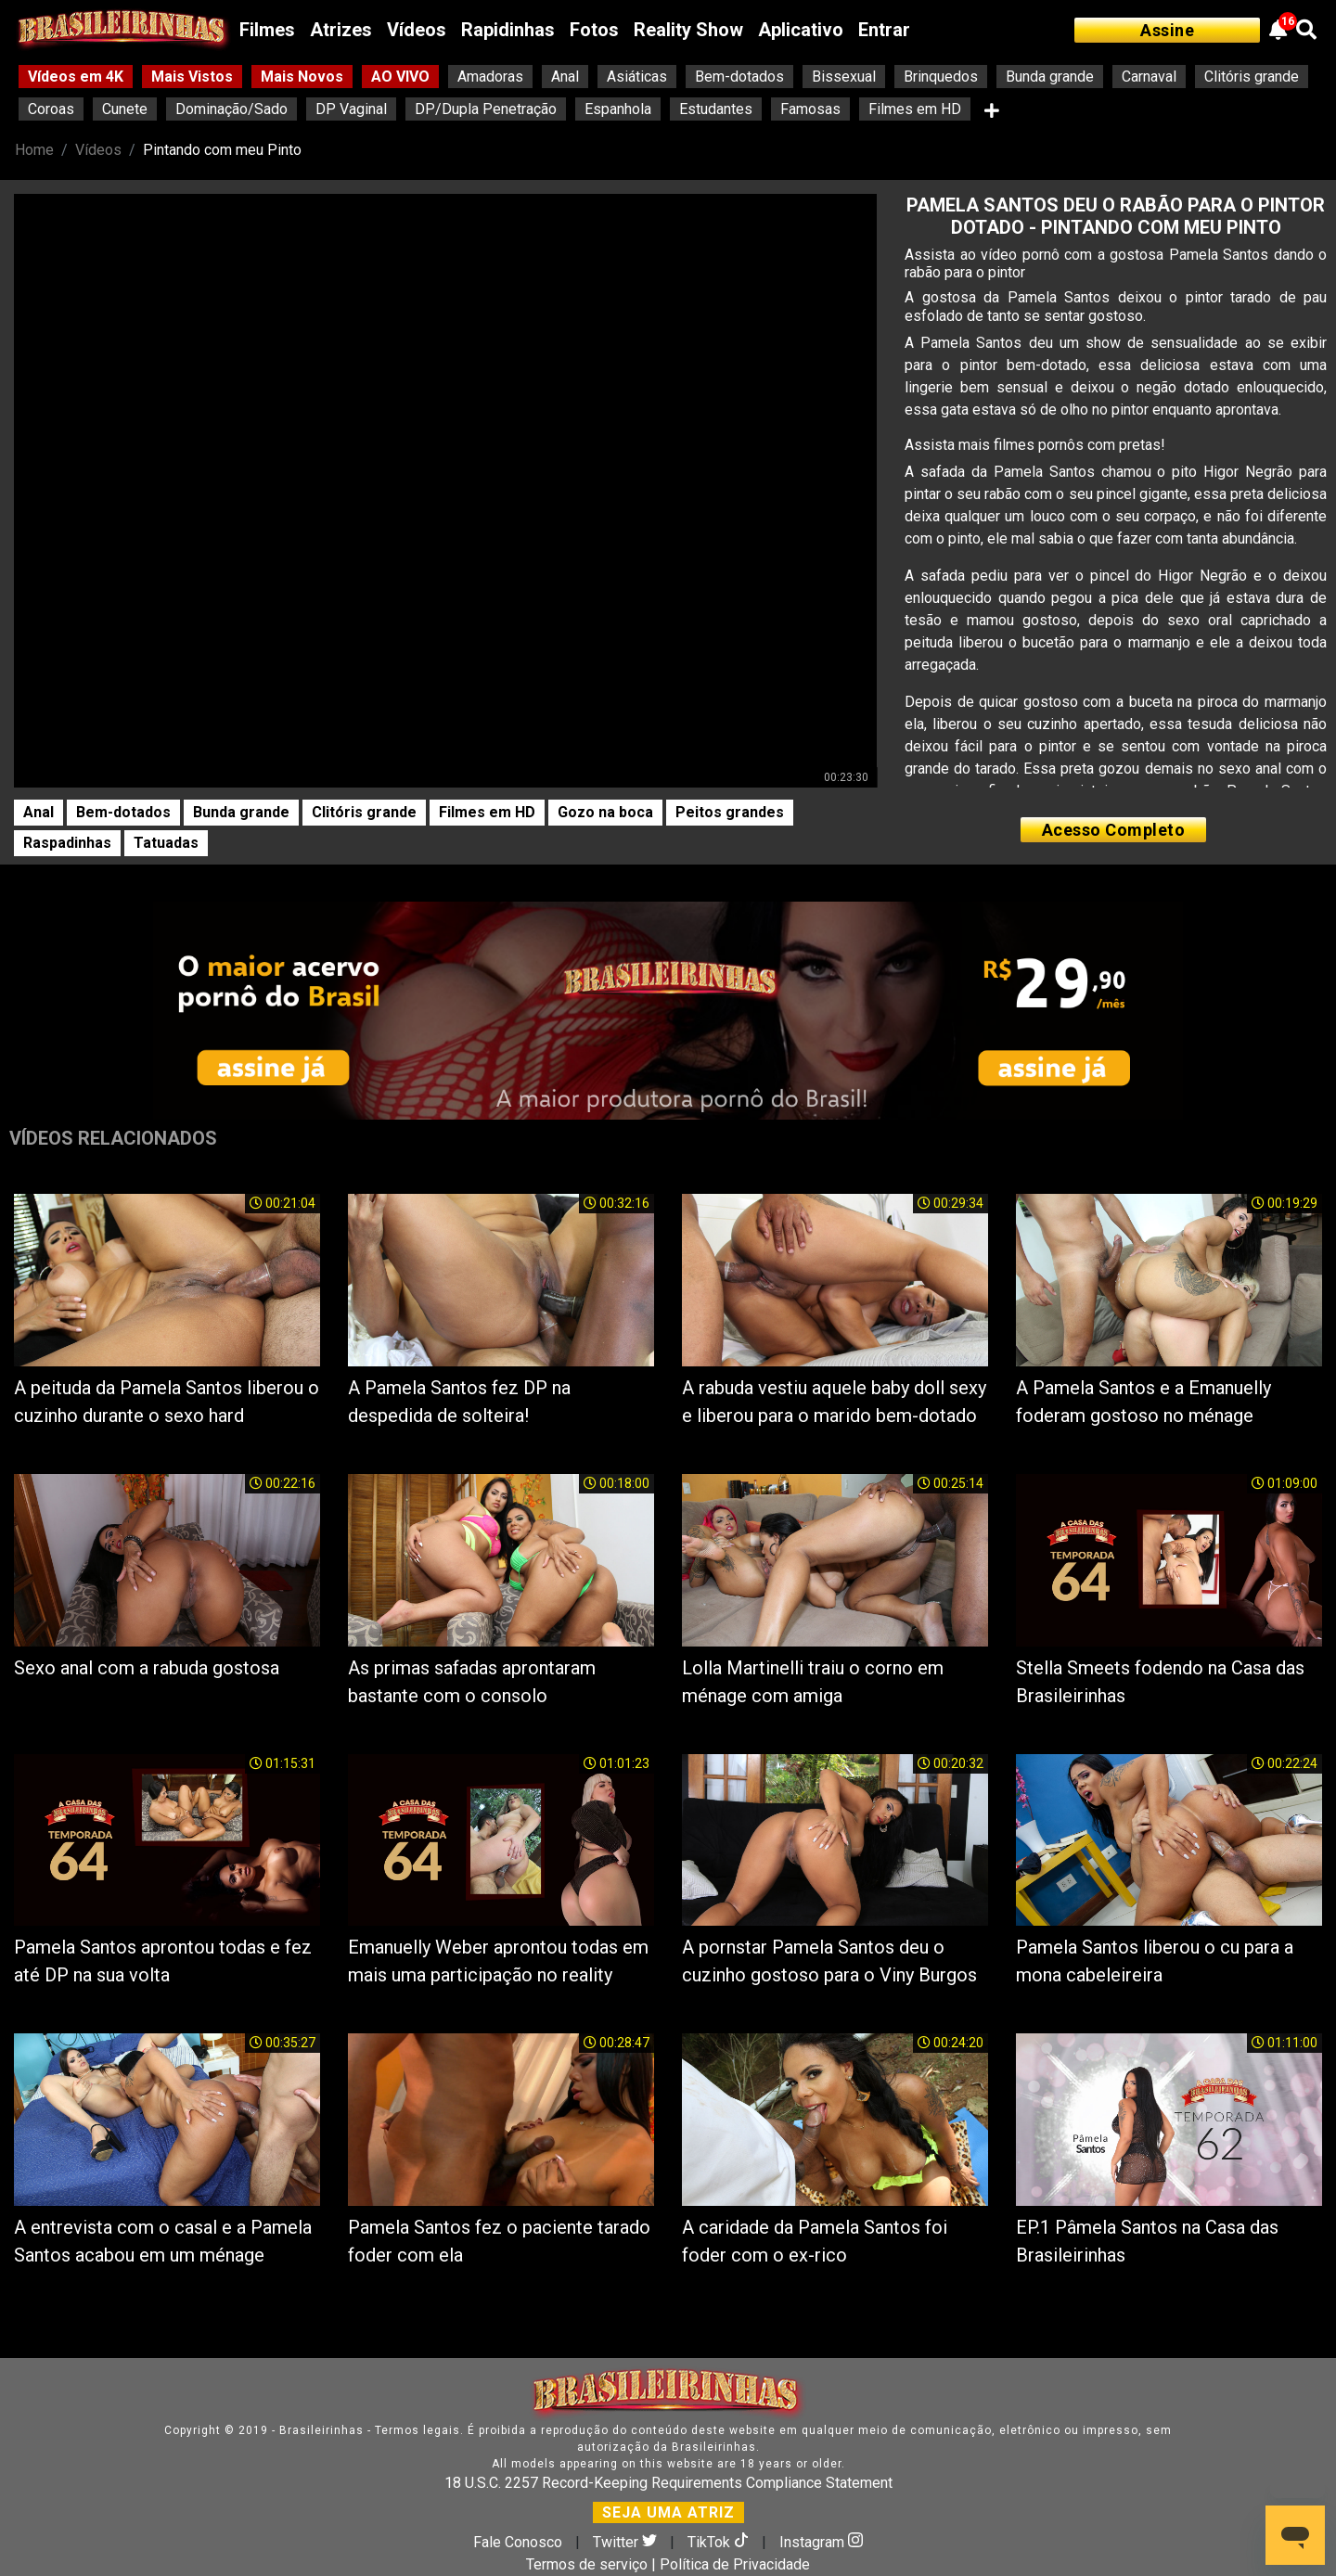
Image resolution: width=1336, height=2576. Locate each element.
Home (34, 150)
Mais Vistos (192, 76)
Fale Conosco (517, 2542)
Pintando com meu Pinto (222, 150)
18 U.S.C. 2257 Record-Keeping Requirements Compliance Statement (668, 2483)
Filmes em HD (914, 109)
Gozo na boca (605, 812)
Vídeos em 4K (75, 76)
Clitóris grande (1251, 76)
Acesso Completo (1114, 829)
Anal (565, 76)
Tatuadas (166, 843)
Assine (1167, 30)
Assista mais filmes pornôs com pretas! (1035, 445)
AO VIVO (400, 76)
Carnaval (1149, 76)
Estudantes (715, 109)
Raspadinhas (67, 843)
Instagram (821, 2542)
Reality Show (688, 30)
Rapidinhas (508, 30)
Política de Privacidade (735, 2564)
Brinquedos (941, 76)
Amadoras (490, 76)
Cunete (125, 109)
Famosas (810, 109)
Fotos (594, 30)
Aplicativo (800, 30)
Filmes (267, 30)
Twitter (627, 2542)
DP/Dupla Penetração (486, 109)
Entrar (884, 30)
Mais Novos (302, 76)
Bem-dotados (739, 76)
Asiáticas (637, 76)
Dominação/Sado (231, 109)
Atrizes (341, 30)
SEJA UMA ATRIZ (668, 2512)
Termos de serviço (587, 2564)
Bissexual (844, 76)
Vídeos (416, 30)
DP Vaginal (351, 109)
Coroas (51, 109)
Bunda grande (1050, 76)
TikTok (719, 2542)
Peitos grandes (729, 812)
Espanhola (617, 109)
